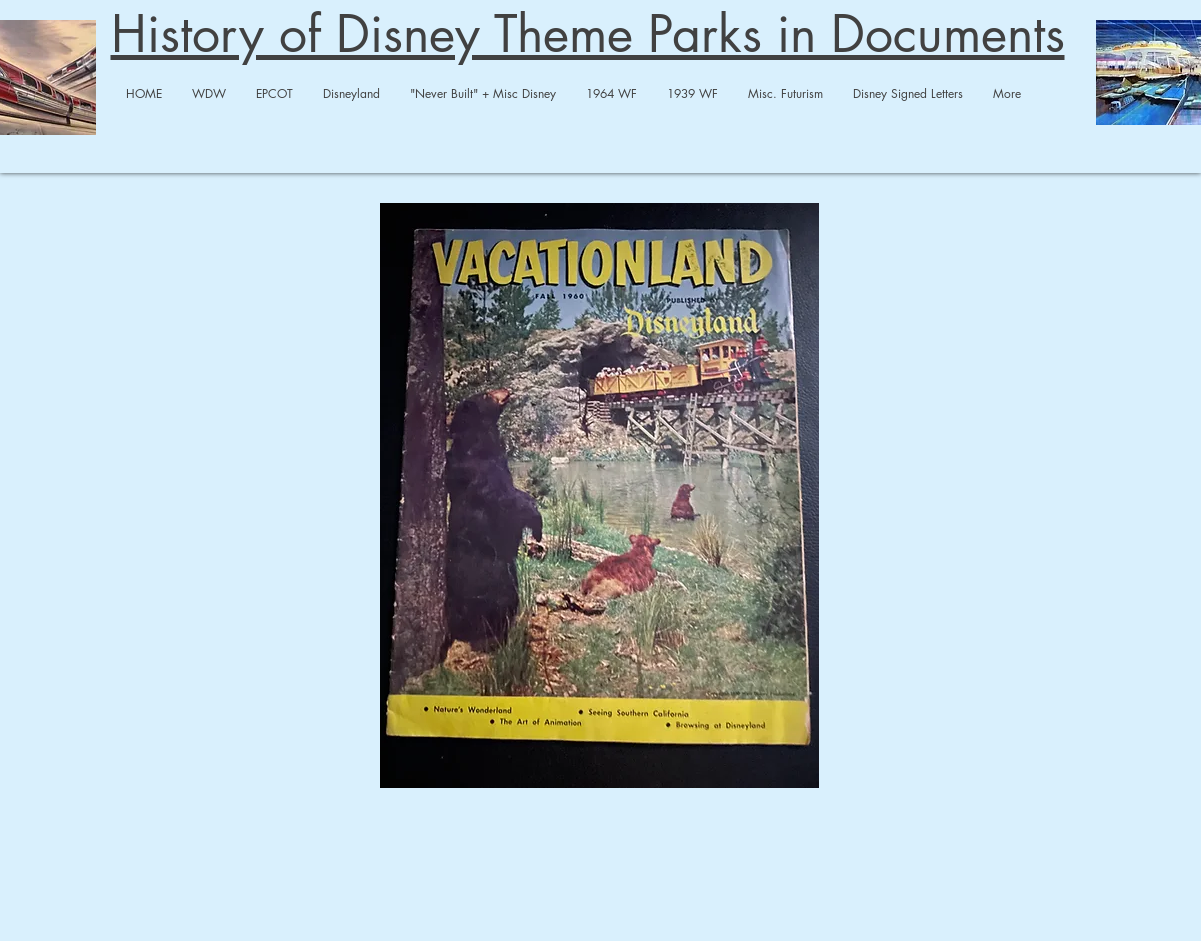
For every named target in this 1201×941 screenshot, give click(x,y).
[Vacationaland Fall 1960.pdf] (600, 498)
